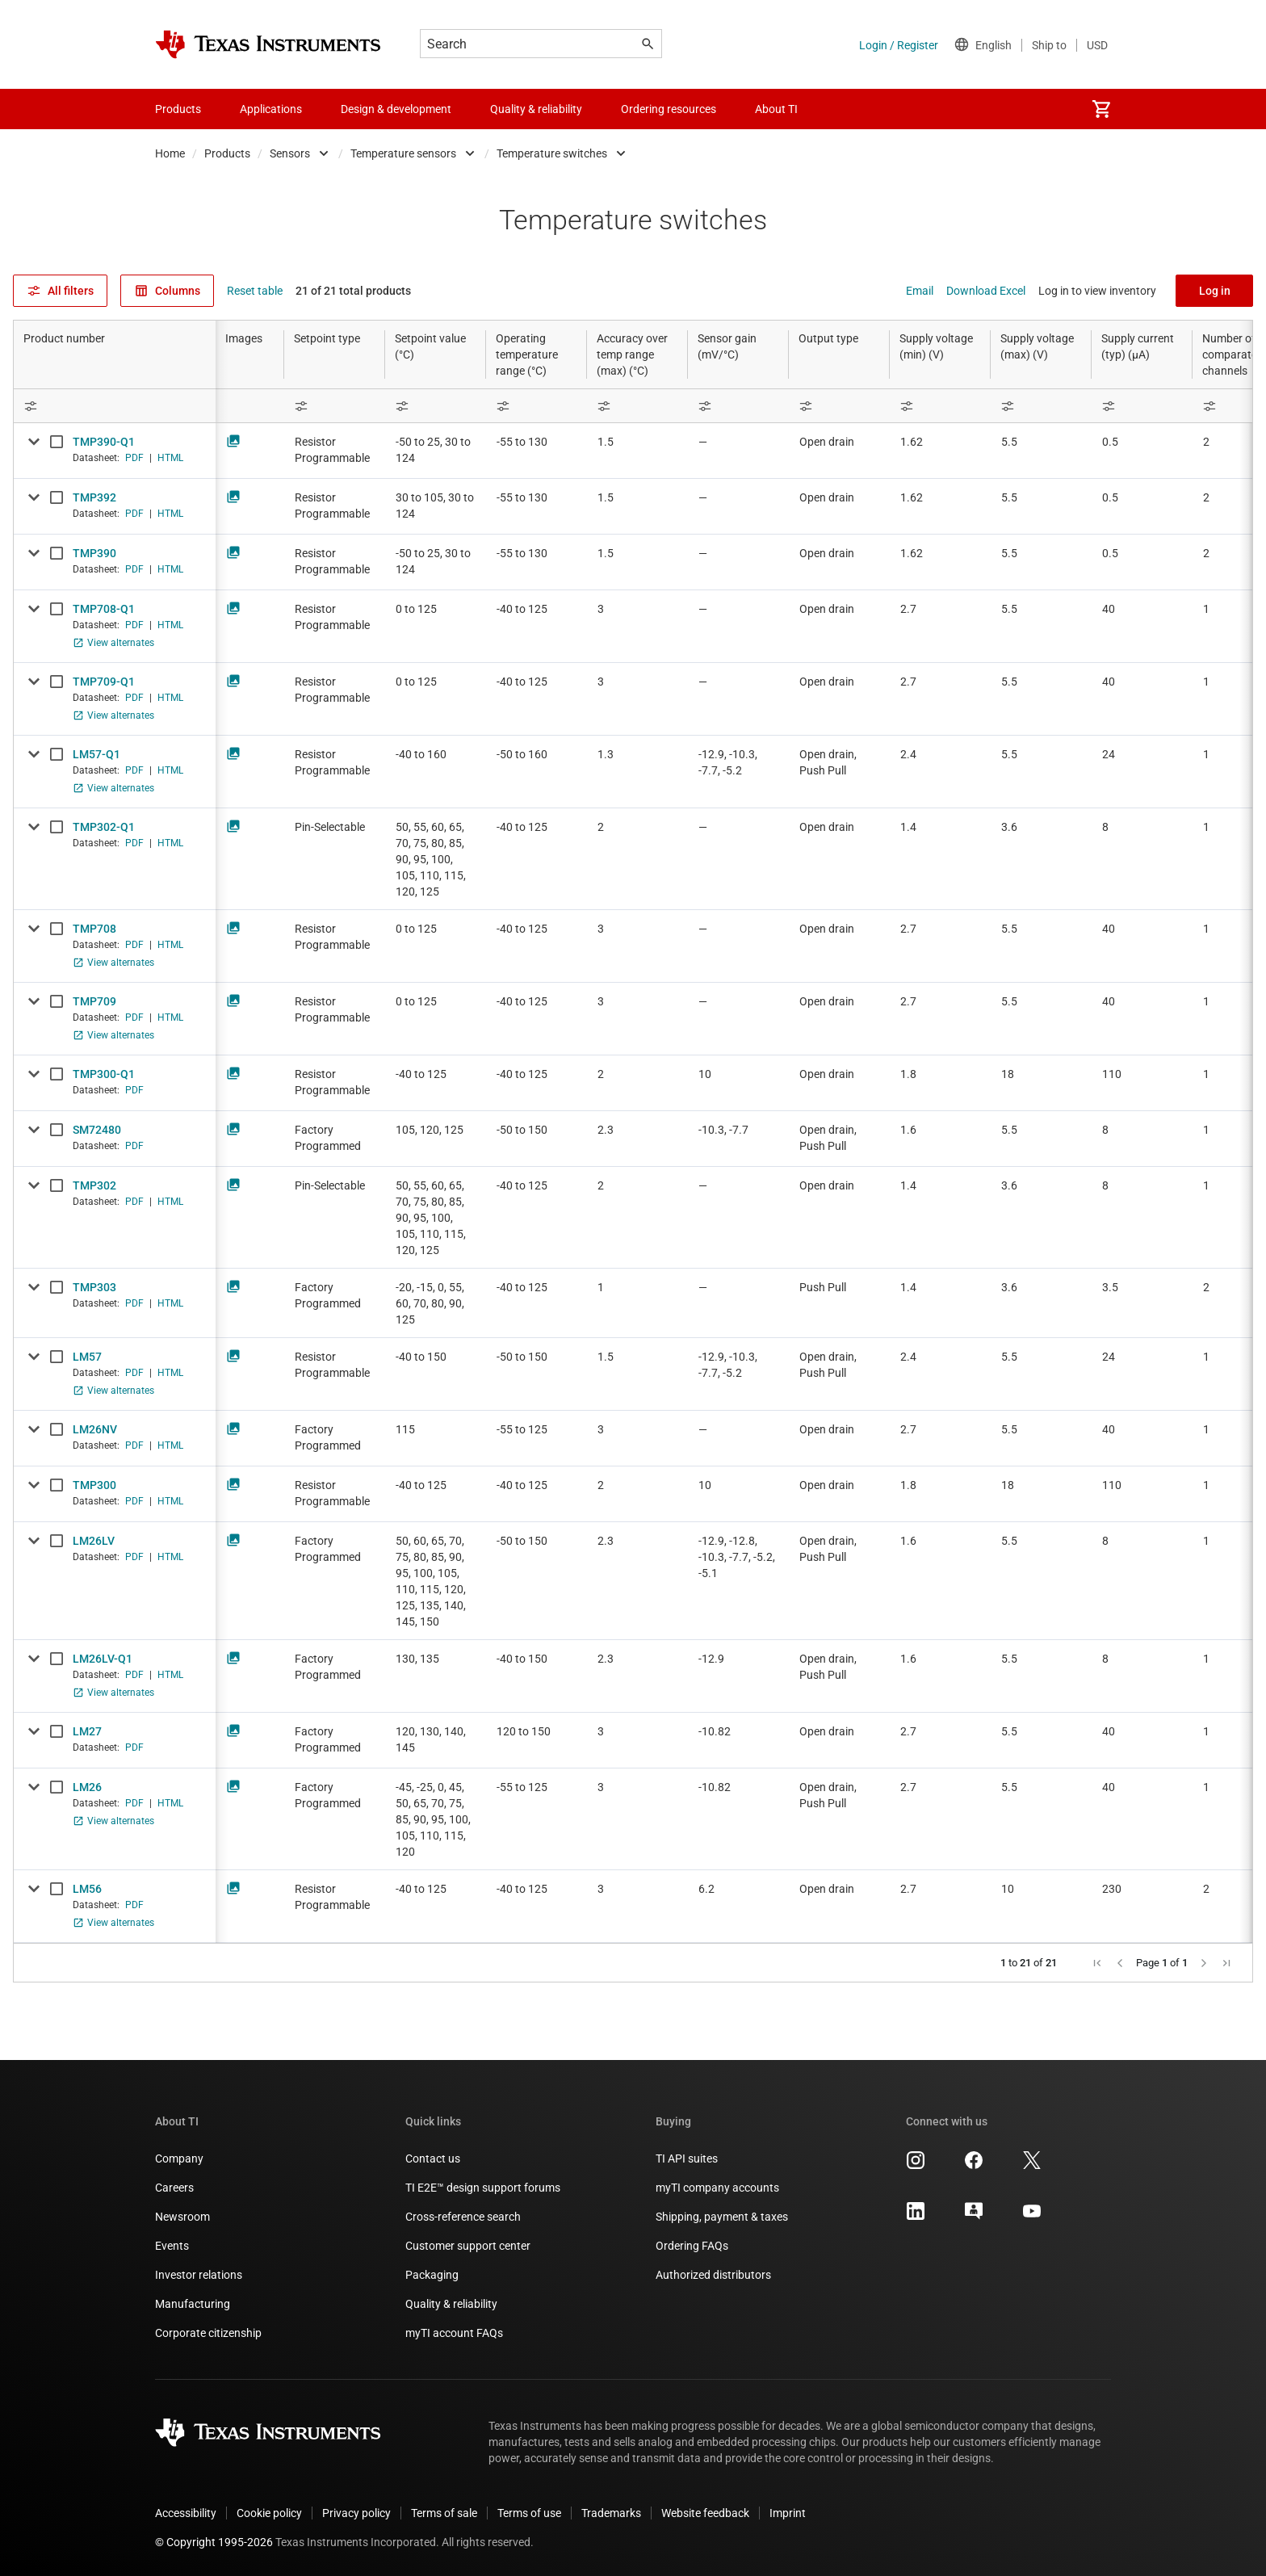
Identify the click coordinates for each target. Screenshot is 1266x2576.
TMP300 (94, 1485)
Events (172, 2245)
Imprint (787, 2513)
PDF (134, 458)
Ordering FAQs (692, 2245)
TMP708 (94, 928)
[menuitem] (1101, 109)
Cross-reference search (463, 2216)
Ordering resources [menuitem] (668, 109)
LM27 (87, 1731)
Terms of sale (444, 2513)
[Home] (268, 44)
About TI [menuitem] (776, 109)
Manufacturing (192, 2303)
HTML (170, 458)
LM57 (87, 1356)
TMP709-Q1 (104, 681)
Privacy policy (356, 2513)
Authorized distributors (713, 2274)
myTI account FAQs (454, 2332)
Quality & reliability (451, 2303)
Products (227, 153)
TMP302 (94, 1185)
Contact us (432, 2158)
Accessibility (185, 2513)
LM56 (87, 1888)
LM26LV (94, 1540)
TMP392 (94, 497)
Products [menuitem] (178, 109)
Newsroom (182, 2216)
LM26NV (95, 1429)
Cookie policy (269, 2513)
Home (170, 153)
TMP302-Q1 (104, 826)
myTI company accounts (717, 2187)
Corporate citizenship (208, 2332)
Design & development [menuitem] (396, 109)
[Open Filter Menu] (115, 405)
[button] (1097, 1963)
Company (179, 2158)
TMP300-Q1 (104, 1074)
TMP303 (94, 1287)
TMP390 (94, 553)
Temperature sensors (403, 153)
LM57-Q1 (96, 754)
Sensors (290, 153)
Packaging (432, 2274)
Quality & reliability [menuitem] (536, 109)
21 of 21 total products (353, 290)
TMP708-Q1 (104, 608)
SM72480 (97, 1129)
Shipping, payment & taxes (722, 2216)
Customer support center (467, 2245)
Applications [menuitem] (271, 109)
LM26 (87, 1787)
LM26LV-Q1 (102, 1658)
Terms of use (529, 2513)
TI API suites (687, 2158)
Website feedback (705, 2513)
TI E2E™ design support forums (482, 2187)
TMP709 (94, 1001)
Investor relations (198, 2274)
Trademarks (611, 2513)
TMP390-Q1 (104, 441)
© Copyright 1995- (214, 2542)
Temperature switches (552, 153)
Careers (174, 2187)
